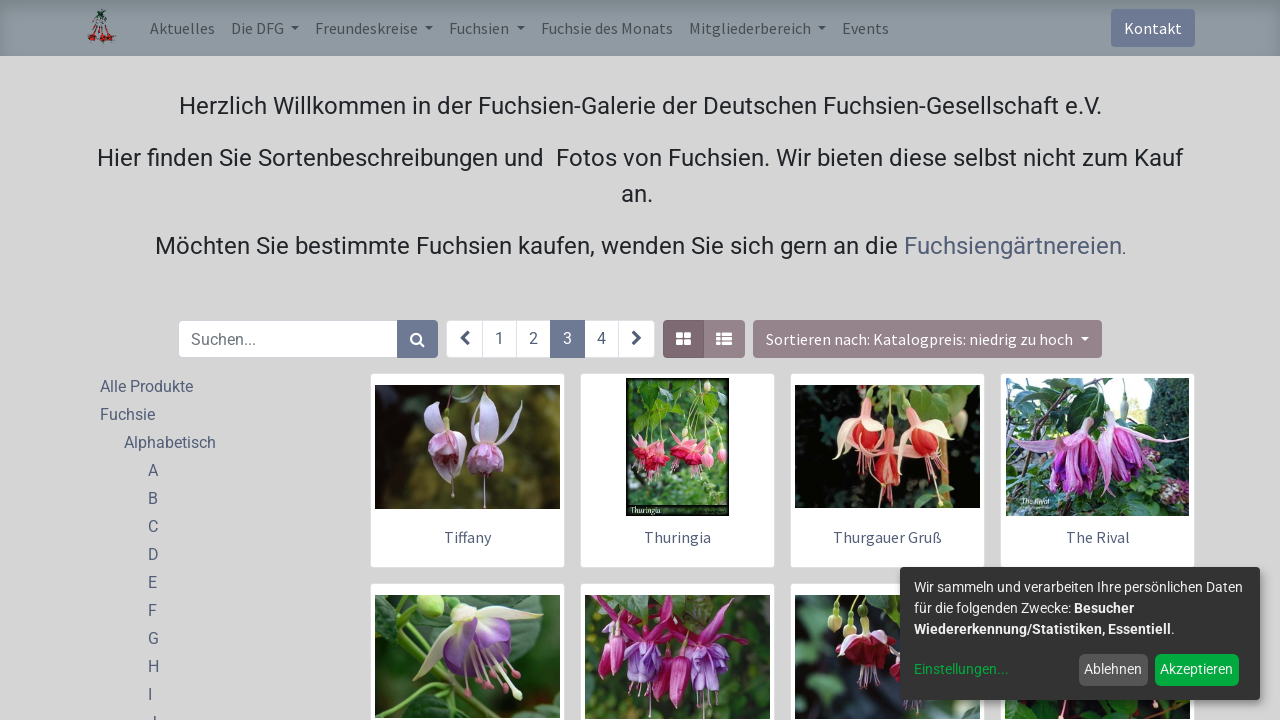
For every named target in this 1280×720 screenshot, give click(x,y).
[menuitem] (182, 28)
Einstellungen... (961, 669)
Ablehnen (1113, 669)
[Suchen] (417, 339)
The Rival (1098, 537)
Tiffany (467, 537)
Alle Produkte (146, 386)
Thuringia (677, 537)
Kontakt (1153, 28)
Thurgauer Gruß (887, 537)
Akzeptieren (1196, 669)
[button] (927, 339)
